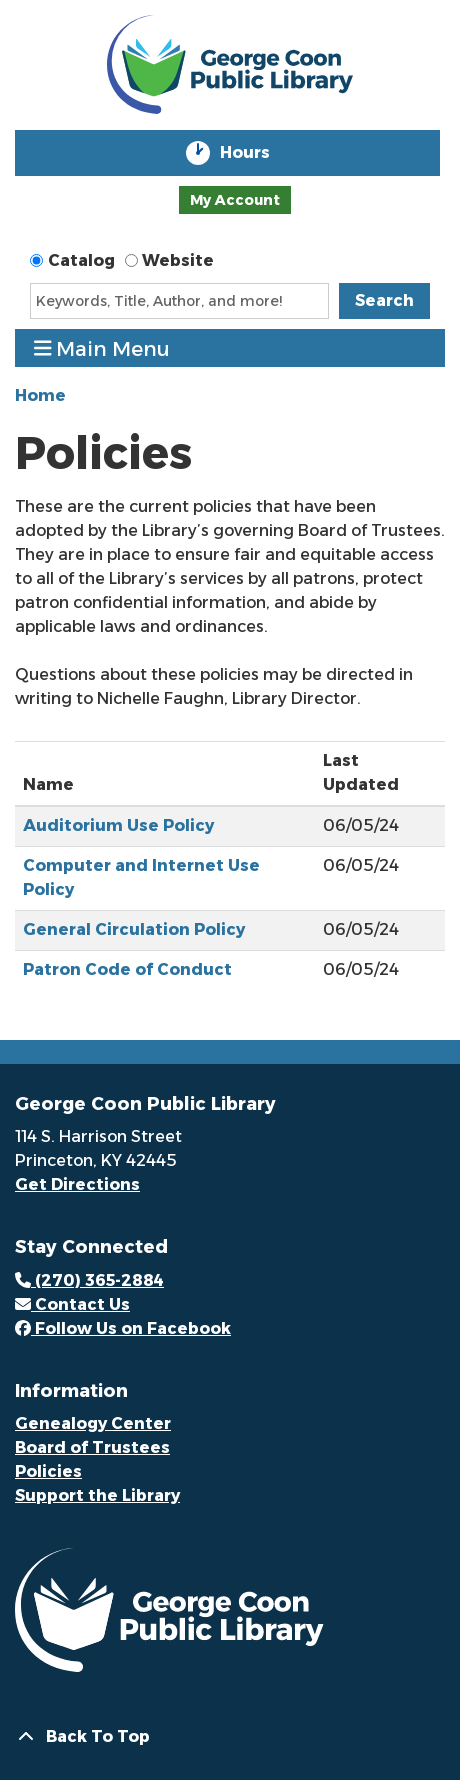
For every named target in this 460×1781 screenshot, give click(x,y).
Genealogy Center (93, 1423)
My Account (235, 200)
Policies (48, 1471)
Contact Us (72, 1304)
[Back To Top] (230, 1737)
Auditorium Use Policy (118, 825)
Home (40, 395)
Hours (259, 153)
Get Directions (77, 1184)
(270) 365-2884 (89, 1280)
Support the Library (97, 1495)
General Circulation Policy (134, 929)
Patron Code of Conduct (127, 969)
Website (178, 260)
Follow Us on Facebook (123, 1328)
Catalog (81, 260)
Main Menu (102, 348)
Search (384, 300)
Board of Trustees (92, 1447)
